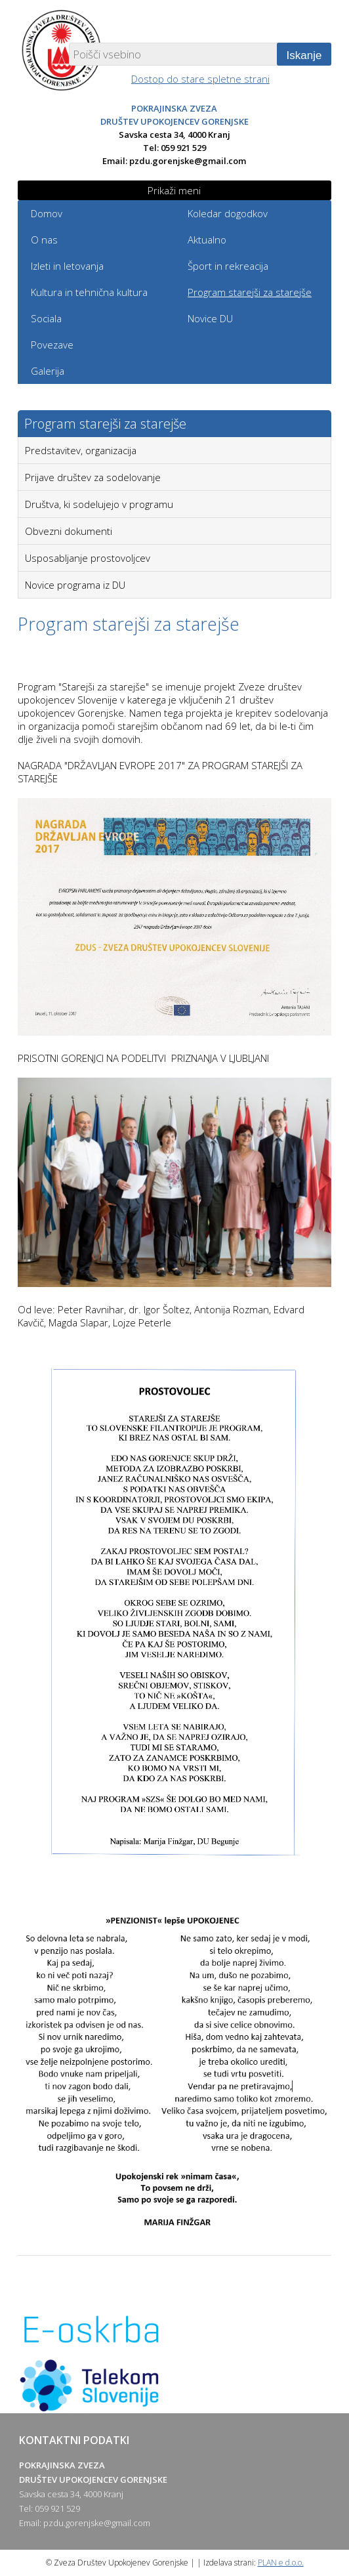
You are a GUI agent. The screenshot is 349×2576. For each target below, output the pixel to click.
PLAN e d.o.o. (281, 2562)
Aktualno (207, 239)
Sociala (46, 318)
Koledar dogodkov (228, 213)
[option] (175, 2364)
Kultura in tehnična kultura (89, 292)
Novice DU (210, 318)
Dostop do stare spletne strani (200, 78)
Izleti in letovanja (67, 265)
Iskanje (304, 55)
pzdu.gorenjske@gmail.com (187, 161)
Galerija (47, 370)
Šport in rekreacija (228, 265)
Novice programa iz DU (75, 584)
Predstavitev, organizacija (80, 450)
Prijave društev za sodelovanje (93, 477)
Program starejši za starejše (250, 292)
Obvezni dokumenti (68, 531)
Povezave (52, 344)
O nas (44, 239)
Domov (46, 213)
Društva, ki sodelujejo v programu (99, 504)
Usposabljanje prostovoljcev (87, 557)
